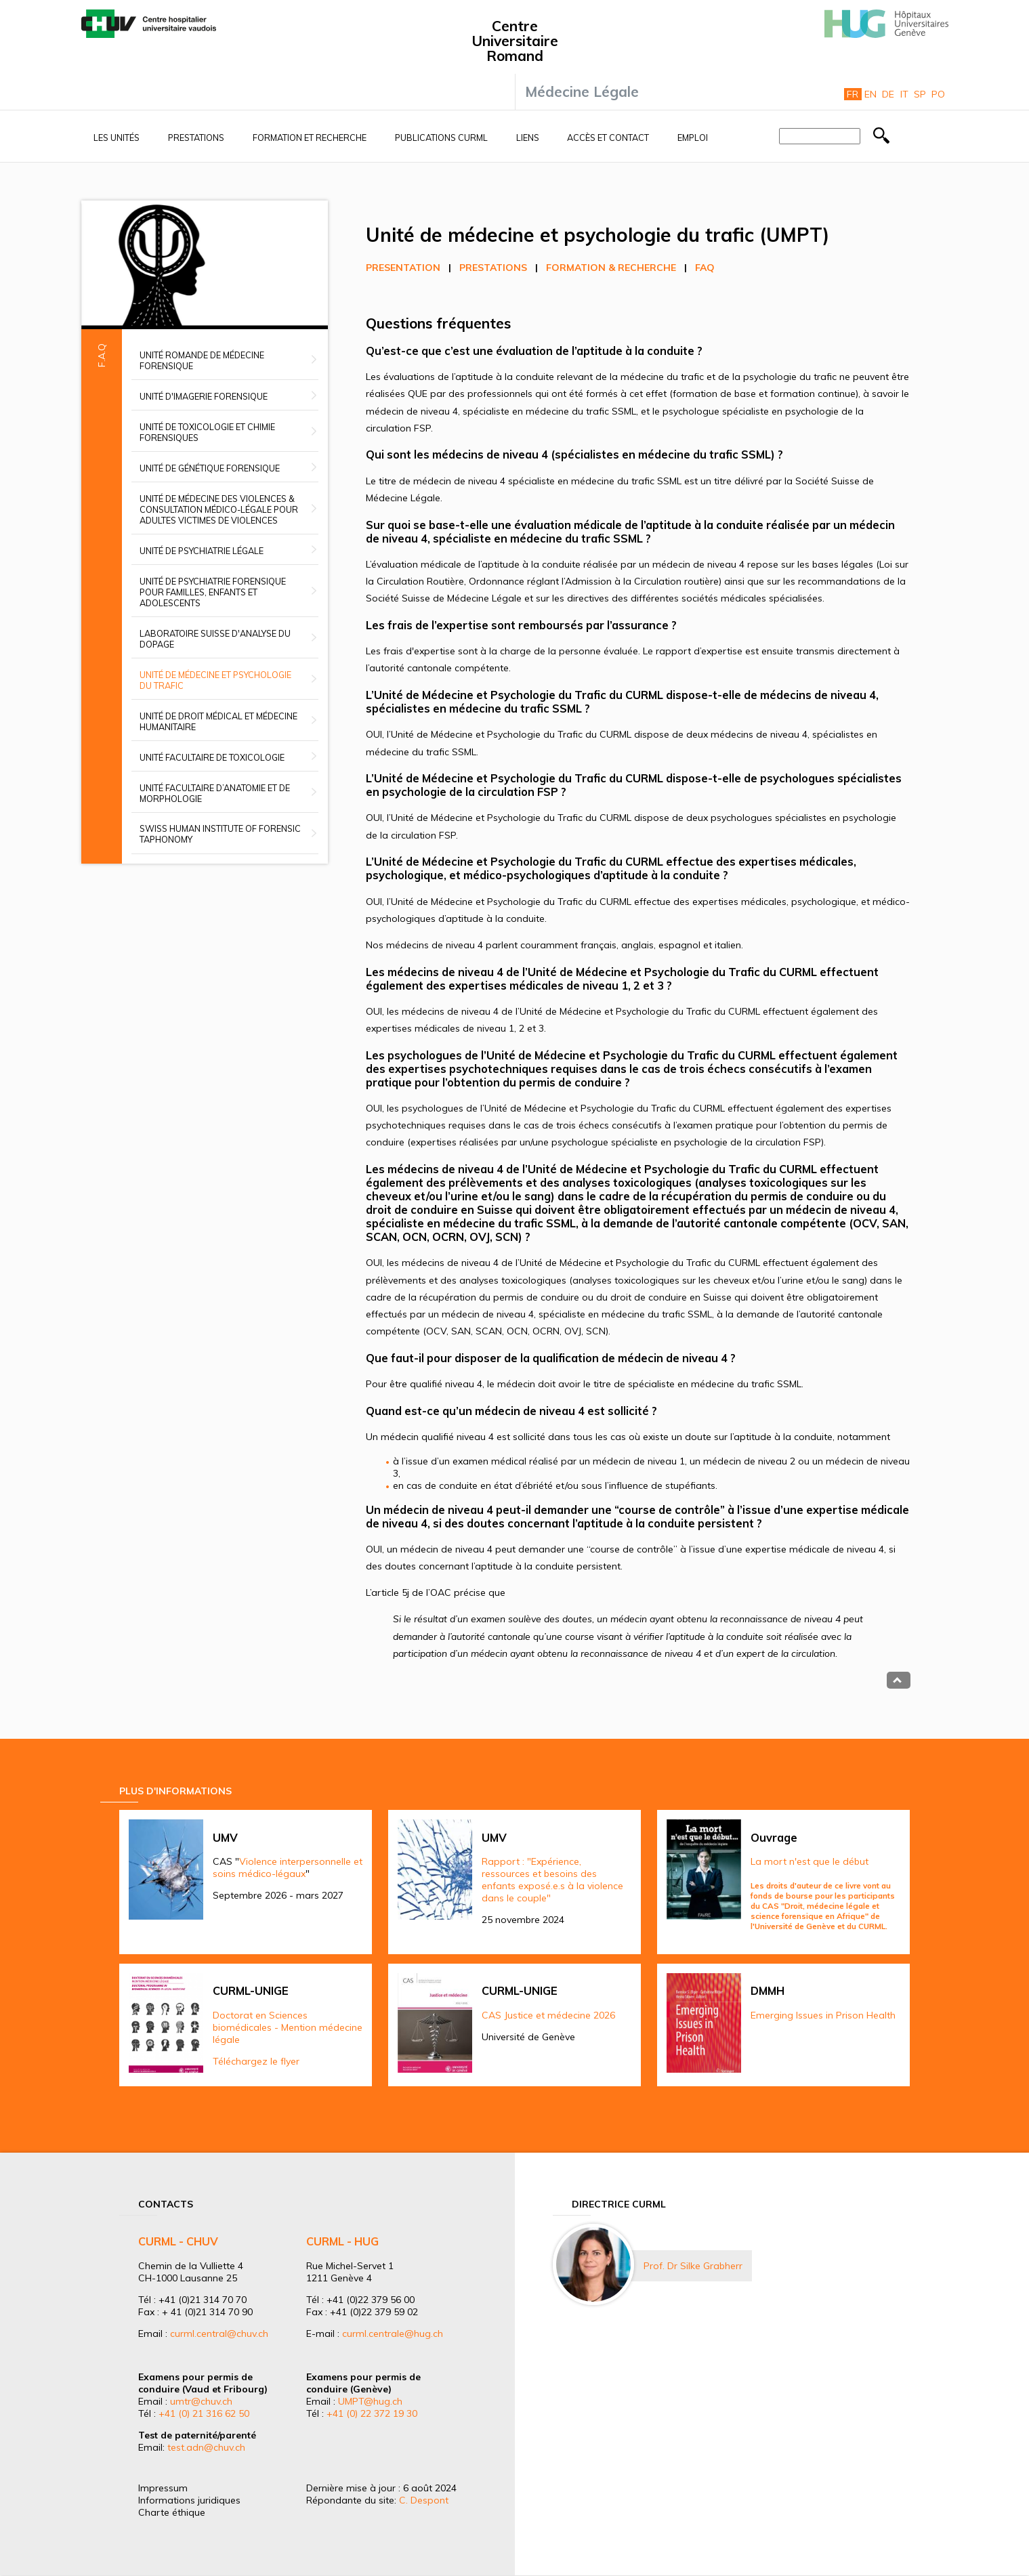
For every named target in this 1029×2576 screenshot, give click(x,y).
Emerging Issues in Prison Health (823, 2015)
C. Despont (423, 2500)
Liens (527, 137)
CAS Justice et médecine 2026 (548, 2015)
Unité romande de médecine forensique (202, 360)
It (904, 94)
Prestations (196, 137)
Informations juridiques (189, 2500)
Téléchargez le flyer (256, 2061)
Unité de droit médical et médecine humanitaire (218, 721)
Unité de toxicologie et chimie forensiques (207, 432)
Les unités (116, 137)
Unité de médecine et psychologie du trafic (215, 680)
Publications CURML (441, 137)
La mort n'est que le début (809, 1861)
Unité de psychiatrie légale (202, 550)
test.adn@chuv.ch (206, 2447)
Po (938, 94)
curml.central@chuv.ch (219, 2333)
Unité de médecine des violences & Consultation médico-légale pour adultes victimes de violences (219, 509)
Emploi (692, 137)
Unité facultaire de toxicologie (212, 757)
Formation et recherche (309, 137)
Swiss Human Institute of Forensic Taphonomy (220, 834)
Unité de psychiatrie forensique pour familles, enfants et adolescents (213, 592)
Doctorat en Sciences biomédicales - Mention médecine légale (287, 2027)
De (888, 94)
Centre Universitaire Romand (514, 40)
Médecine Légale (582, 91)
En (870, 94)
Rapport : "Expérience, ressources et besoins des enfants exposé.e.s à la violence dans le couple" (552, 1879)
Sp (920, 94)
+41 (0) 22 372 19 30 (372, 2413)
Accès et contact (608, 137)
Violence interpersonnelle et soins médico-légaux (287, 1867)
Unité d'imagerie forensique (204, 396)
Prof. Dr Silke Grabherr (693, 2266)
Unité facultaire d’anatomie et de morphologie (215, 793)
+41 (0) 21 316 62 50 (204, 2413)
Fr (852, 94)
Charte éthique (171, 2512)
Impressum (163, 2488)
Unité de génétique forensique (210, 468)
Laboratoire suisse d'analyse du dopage (215, 639)
